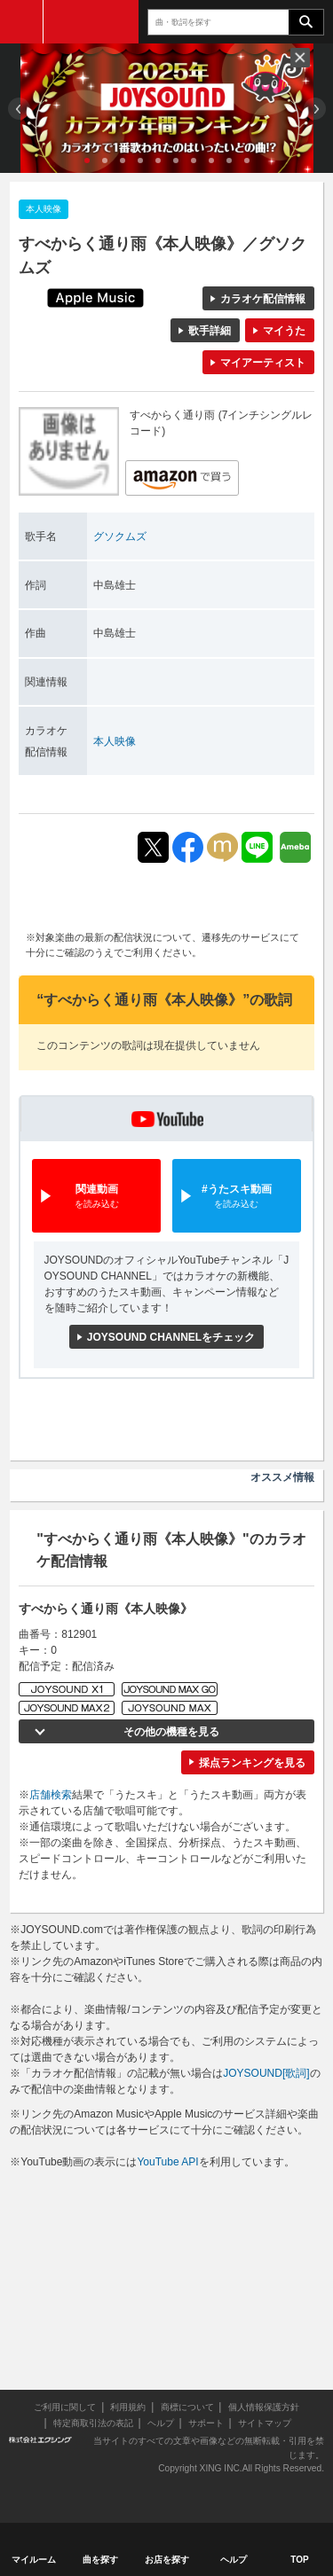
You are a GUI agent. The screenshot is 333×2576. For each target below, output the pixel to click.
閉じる (300, 57)
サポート (206, 2423)
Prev (19, 109)
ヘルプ (160, 2423)
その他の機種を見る (171, 1732)
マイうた (284, 331)
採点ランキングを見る (252, 1763)
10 (247, 160)
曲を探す (100, 2559)
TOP (299, 2559)
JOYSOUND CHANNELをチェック (171, 1337)
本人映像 (114, 741)
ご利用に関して (65, 2407)
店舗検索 (50, 1795)
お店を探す (167, 2559)
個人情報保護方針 (263, 2407)
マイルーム (34, 2559)
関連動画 (96, 1196)
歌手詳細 (209, 331)
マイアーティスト (262, 362)
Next (315, 109)
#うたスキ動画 (236, 1196)
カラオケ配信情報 (262, 299)
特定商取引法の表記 (93, 2423)
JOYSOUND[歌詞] (266, 2073)
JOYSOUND (91, 21)
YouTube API (167, 2162)
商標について (187, 2407)
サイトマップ (264, 2423)
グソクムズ (120, 536)
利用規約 (128, 2407)
